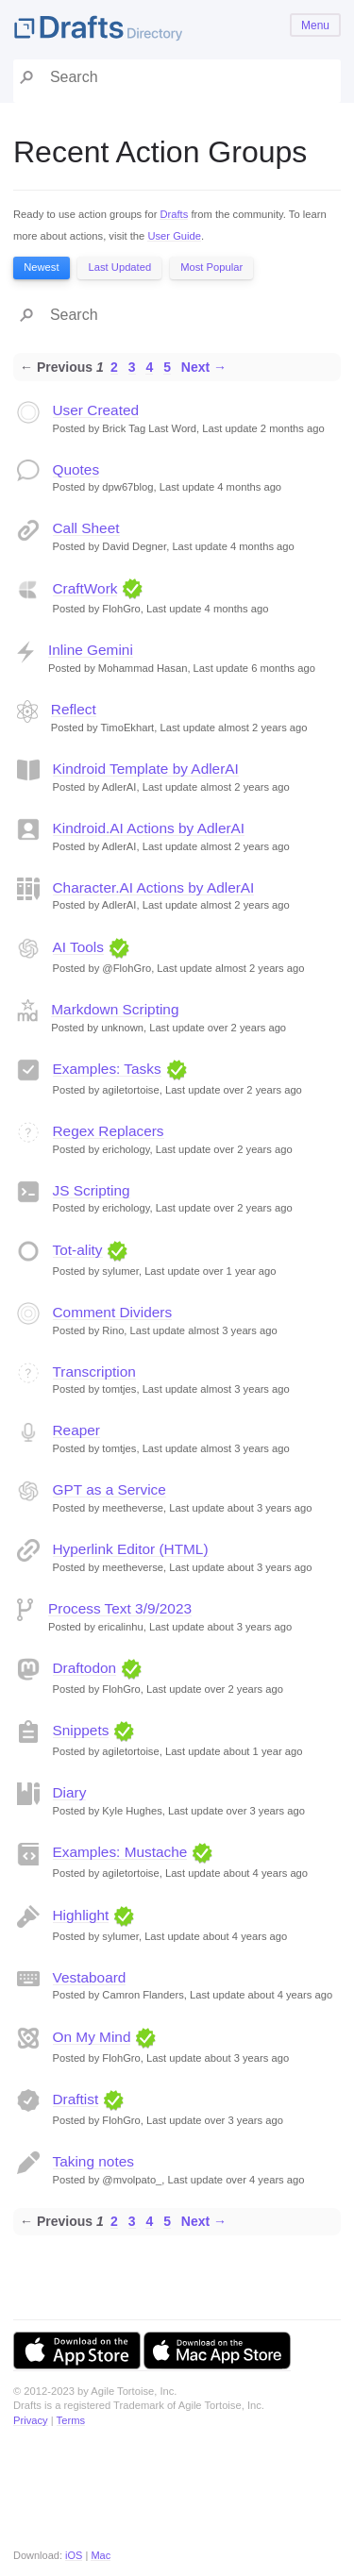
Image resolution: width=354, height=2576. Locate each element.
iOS (73, 2555)
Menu (315, 25)
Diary (70, 1792)
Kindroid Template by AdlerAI (146, 769)
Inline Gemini (90, 650)
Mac (100, 2555)
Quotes (76, 469)
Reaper (76, 1430)
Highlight (81, 1915)
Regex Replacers (108, 1131)
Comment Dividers (113, 1312)
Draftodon (85, 1668)
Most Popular (211, 267)
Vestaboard (89, 1977)
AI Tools (78, 947)
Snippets (81, 1730)
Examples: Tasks (107, 1069)
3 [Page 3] (132, 367)
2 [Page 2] (114, 367)
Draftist (76, 2099)
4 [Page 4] (149, 367)
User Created (96, 410)
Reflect (73, 709)
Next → (204, 367)
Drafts (174, 214)
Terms (71, 2420)
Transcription (94, 1371)
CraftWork (85, 588)
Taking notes (93, 2161)
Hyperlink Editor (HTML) (131, 1549)
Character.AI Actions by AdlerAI (154, 887)
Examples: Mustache (120, 1852)
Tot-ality (78, 1250)
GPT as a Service (109, 1489)
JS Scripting (91, 1190)
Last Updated (120, 267)
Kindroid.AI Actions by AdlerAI (149, 828)
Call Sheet (86, 528)
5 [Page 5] (167, 367)
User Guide (174, 236)
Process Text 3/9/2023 (120, 1608)
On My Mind (92, 2037)
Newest (41, 267)
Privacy (30, 2420)
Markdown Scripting (114, 1009)
